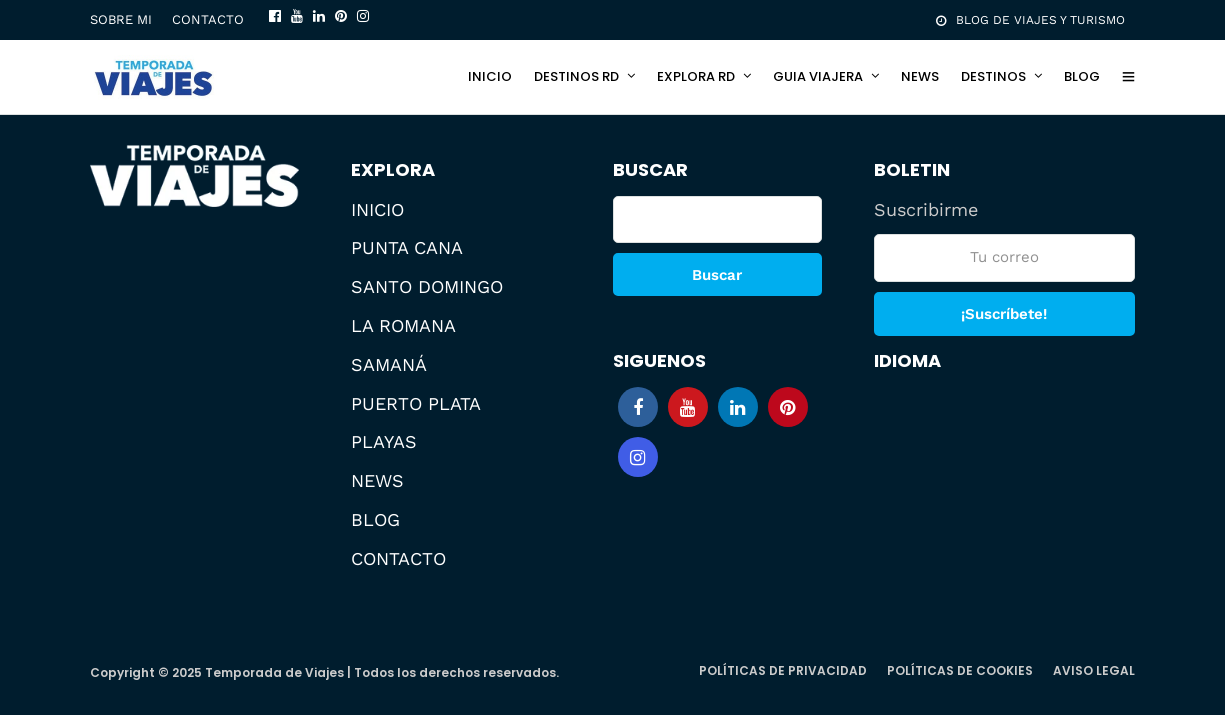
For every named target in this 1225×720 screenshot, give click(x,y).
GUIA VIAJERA (818, 76)
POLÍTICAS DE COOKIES (960, 670)
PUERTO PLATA (416, 403)
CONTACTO (208, 19)
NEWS (920, 76)
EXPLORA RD (696, 76)
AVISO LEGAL (1094, 670)
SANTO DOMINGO (427, 286)
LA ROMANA (403, 325)
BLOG (1082, 76)
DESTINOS (993, 76)
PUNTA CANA (407, 247)
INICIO (490, 76)
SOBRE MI (121, 19)
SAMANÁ (389, 364)
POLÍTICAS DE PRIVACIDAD (783, 670)
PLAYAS (384, 441)
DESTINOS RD (576, 76)
